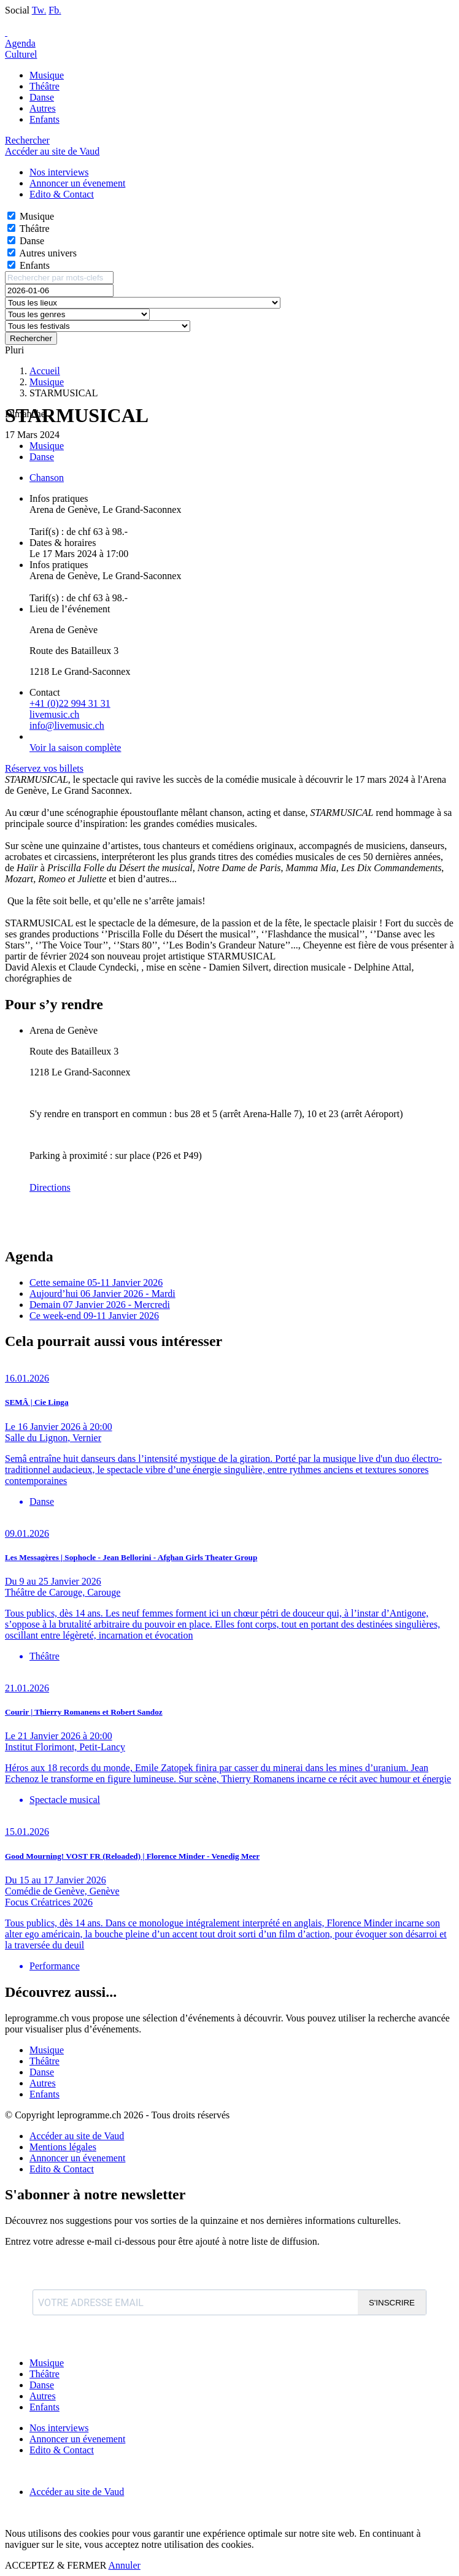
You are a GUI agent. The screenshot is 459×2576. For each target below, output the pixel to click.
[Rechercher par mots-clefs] (59, 277)
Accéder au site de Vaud (52, 151)
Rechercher (31, 338)
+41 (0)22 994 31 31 (69, 703)
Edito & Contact (61, 2169)
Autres (42, 108)
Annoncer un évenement (77, 2158)
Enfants (44, 119)
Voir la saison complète (75, 747)
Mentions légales (62, 2147)
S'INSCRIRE (392, 2302)
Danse (41, 97)
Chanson (46, 477)
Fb (54, 10)
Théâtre (44, 86)
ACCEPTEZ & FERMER (55, 2565)
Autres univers (48, 253)
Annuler (124, 2565)
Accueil (44, 371)
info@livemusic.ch (66, 725)
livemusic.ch (54, 714)
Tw (39, 10)
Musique (46, 75)
